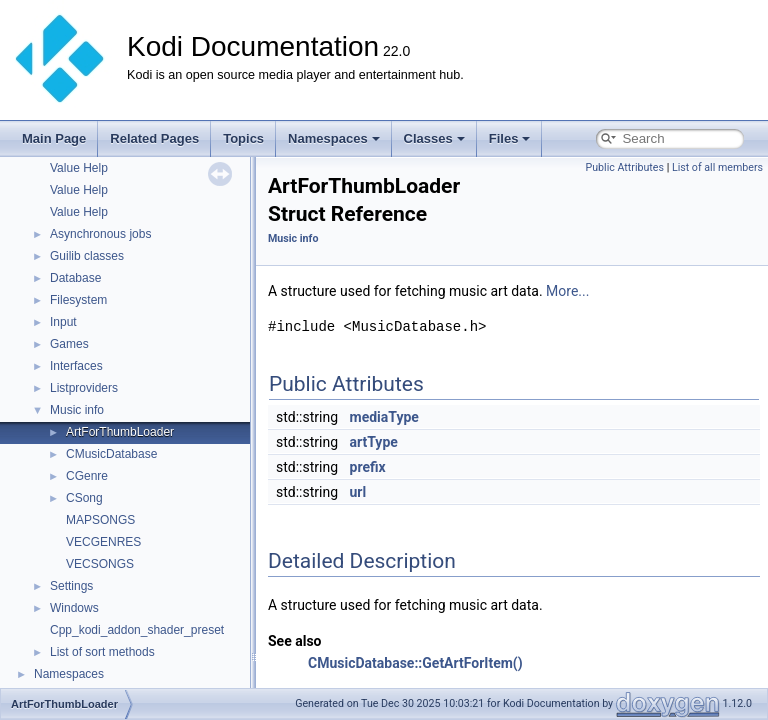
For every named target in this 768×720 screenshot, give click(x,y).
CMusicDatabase (111, 454)
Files (510, 138)
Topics (243, 138)
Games (69, 344)
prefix (368, 467)
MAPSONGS (100, 520)
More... (567, 291)
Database (75, 278)
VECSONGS (100, 564)
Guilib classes (87, 256)
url (358, 492)
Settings (71, 586)
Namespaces (334, 138)
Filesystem (78, 300)
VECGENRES (103, 542)
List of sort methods (102, 652)
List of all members (717, 167)
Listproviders (84, 388)
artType (374, 442)
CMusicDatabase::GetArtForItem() (415, 663)
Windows (74, 608)
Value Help (79, 168)
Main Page (54, 138)
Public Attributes (624, 167)
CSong (84, 498)
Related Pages (154, 138)
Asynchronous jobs (100, 234)
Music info (77, 410)
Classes (434, 138)
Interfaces (76, 366)
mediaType (384, 417)
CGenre (87, 476)
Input (63, 322)
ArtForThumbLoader (120, 432)
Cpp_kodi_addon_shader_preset (137, 630)
